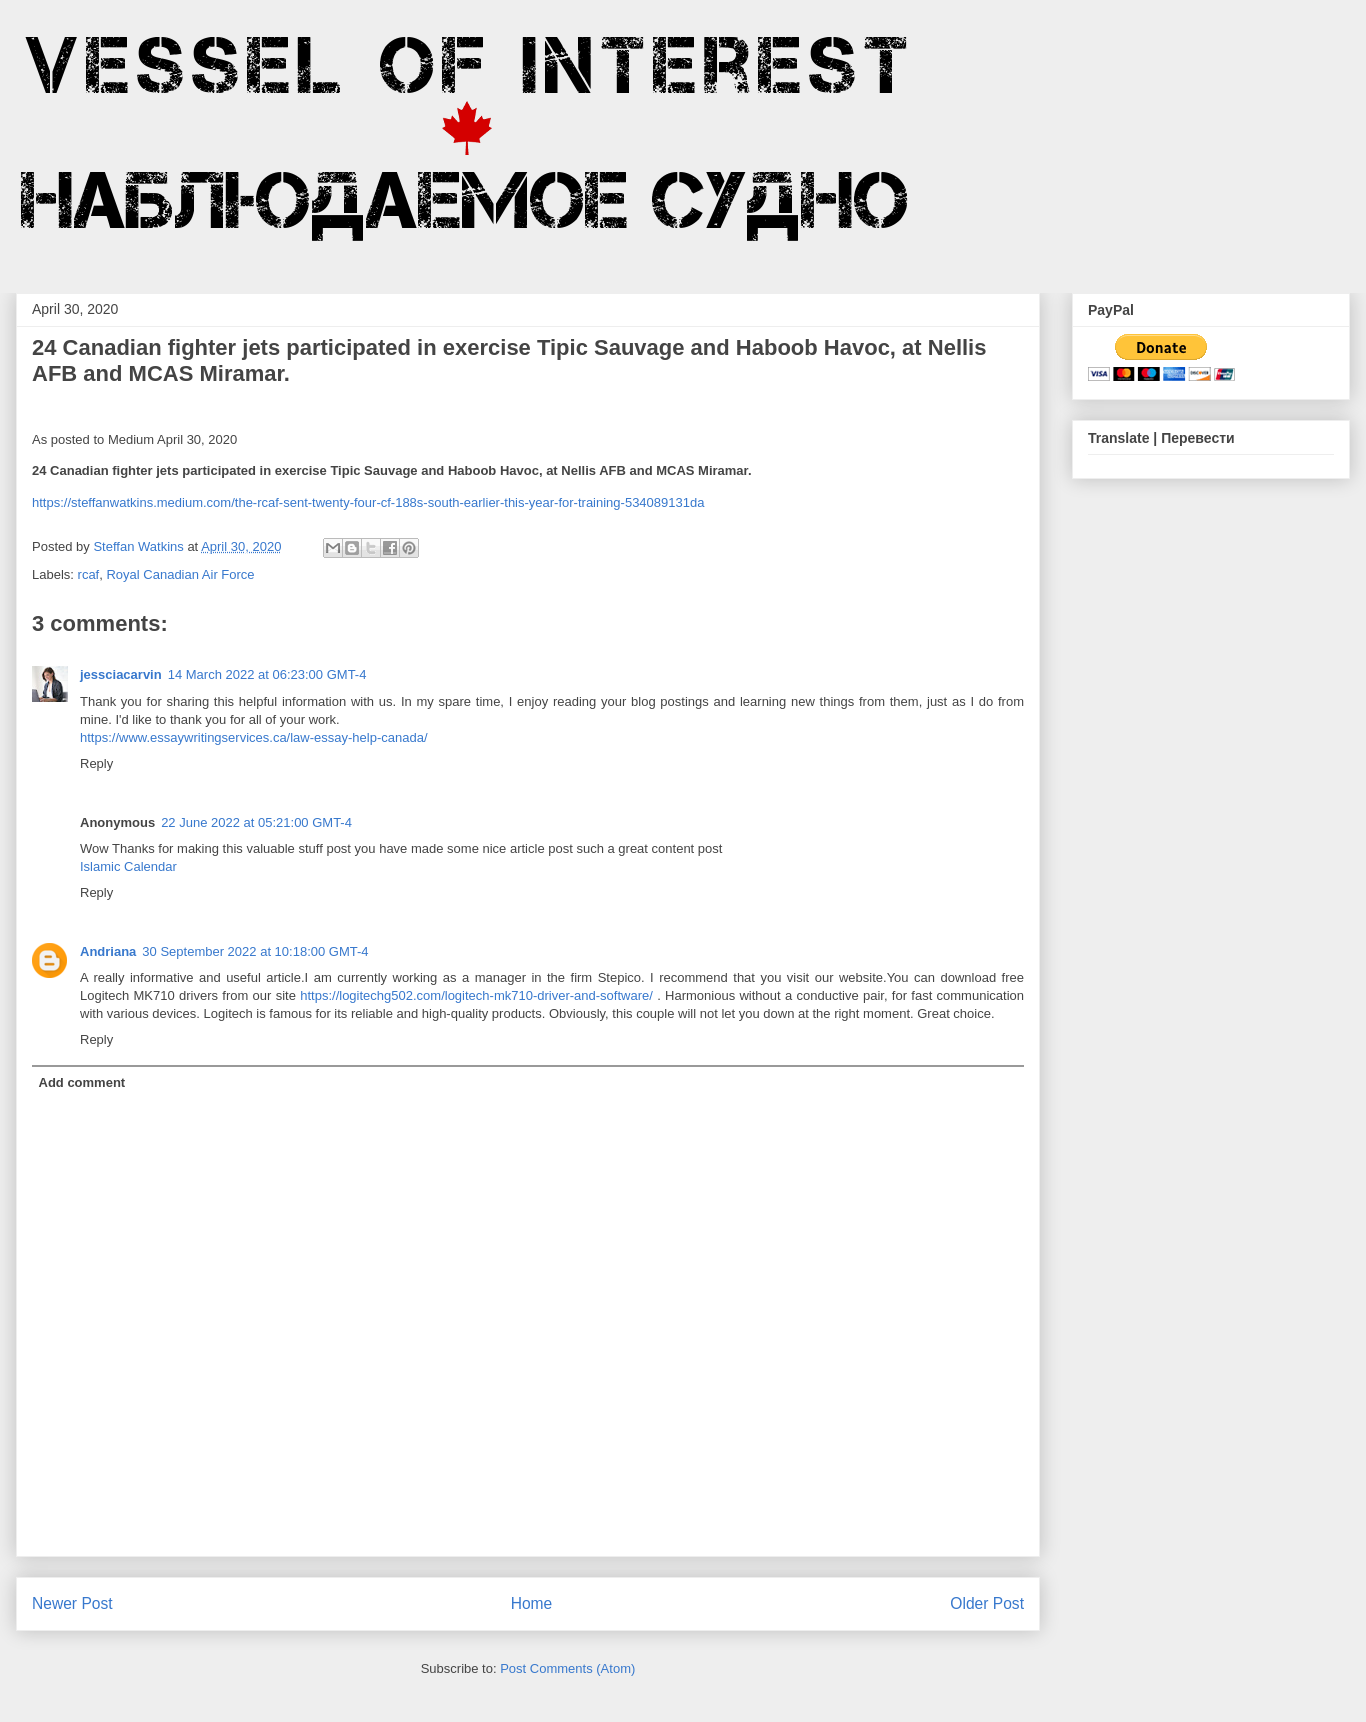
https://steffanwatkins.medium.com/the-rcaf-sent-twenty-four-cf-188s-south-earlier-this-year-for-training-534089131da (368, 502)
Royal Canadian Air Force (180, 574)
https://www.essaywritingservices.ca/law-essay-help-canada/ (254, 737)
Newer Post (72, 1603)
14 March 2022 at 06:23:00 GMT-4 (267, 674)
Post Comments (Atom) (567, 1668)
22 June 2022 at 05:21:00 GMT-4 (256, 822)
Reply (96, 763)
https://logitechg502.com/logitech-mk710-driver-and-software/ (476, 995)
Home (532, 1603)
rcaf (89, 574)
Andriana (108, 951)
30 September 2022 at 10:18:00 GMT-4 (255, 951)
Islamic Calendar (128, 866)
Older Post (987, 1603)
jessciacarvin (121, 674)
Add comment (82, 1082)
